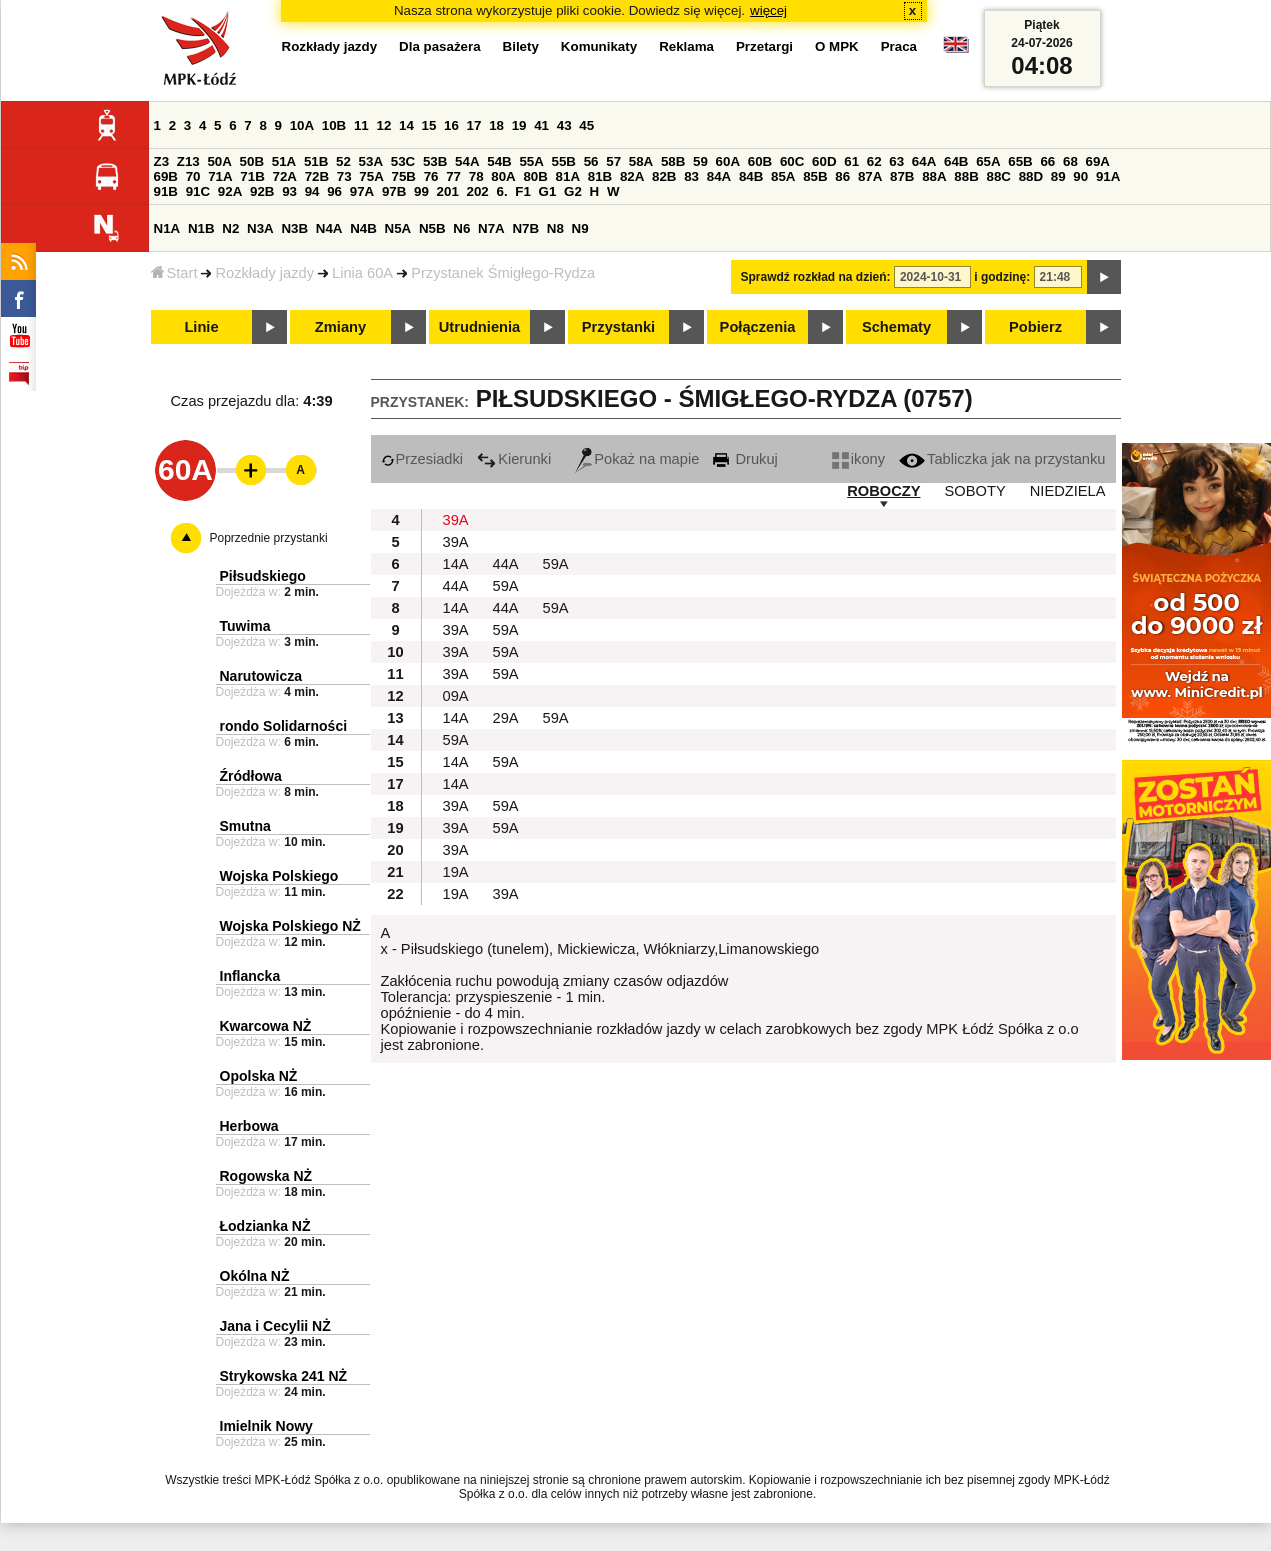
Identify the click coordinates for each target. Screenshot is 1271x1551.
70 (193, 176)
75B (404, 176)
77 (453, 176)
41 (541, 125)
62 (874, 161)
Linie (201, 327)
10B (334, 125)
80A (503, 176)
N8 (555, 228)
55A (531, 161)
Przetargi (764, 46)
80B (535, 176)
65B (1020, 161)
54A (467, 161)
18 (496, 125)
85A (783, 176)
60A (728, 161)
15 (429, 125)
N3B (294, 228)
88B (966, 176)
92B (262, 191)
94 (312, 191)
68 (1070, 161)
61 (851, 161)
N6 (461, 228)
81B (600, 176)
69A (1098, 161)
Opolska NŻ (259, 1076)
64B (956, 161)
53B (435, 161)
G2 (573, 191)
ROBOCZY (883, 491)
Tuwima (245, 626)
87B (902, 176)
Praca (899, 46)
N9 (580, 228)
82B (664, 176)
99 (421, 191)
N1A (167, 228)
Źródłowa (251, 776)
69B (166, 176)
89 (1058, 176)
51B (316, 161)
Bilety (521, 46)
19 (519, 125)
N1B (201, 228)
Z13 (188, 161)
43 (564, 125)
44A (506, 564)
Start (174, 273)
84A (719, 176)
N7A (491, 228)
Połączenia (758, 327)
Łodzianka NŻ (265, 1226)
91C (198, 191)
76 (431, 176)
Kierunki (514, 459)
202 (478, 191)
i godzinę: (1002, 277)
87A (870, 176)
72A (285, 176)
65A (988, 161)
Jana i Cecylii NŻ (275, 1326)
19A (456, 872)
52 (343, 161)
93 (289, 191)
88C (999, 176)
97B (394, 191)
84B (751, 176)
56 (591, 161)
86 (842, 176)
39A (456, 520)
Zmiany (340, 327)
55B (564, 161)
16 (451, 125)
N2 (230, 228)
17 (474, 125)
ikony (858, 459)
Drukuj (745, 459)
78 (476, 176)
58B (673, 161)
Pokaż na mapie (637, 459)
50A (219, 161)
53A (371, 161)
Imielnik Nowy (266, 1426)
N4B (363, 228)
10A (302, 125)
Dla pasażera (440, 46)
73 (344, 176)
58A (641, 161)
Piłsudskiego (263, 576)
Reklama (686, 46)
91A (1108, 176)
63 (896, 161)
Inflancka (250, 976)
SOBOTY (975, 491)
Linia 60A (362, 273)
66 (1047, 161)
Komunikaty (599, 46)
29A (506, 718)
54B (499, 161)
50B (252, 161)
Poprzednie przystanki (269, 538)
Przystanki (618, 327)
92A (230, 191)
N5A (398, 228)
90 (1080, 176)
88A (934, 176)
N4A (329, 228)
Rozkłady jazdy (264, 273)
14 (406, 125)
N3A (260, 228)
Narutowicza (261, 676)
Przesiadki (422, 459)
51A (284, 161)
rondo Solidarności (284, 726)
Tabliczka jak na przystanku (1002, 459)
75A (371, 176)
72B (317, 176)
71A (220, 176)
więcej (768, 10)
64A (924, 161)
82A (632, 176)
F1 (523, 191)
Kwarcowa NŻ (266, 1026)
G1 (548, 191)
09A (456, 696)
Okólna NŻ (255, 1276)
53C (403, 161)
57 (613, 161)
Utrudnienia (479, 327)
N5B (432, 228)
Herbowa (249, 1126)
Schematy (896, 327)
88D (1031, 176)
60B (760, 161)
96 (334, 191)
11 (361, 125)
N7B (525, 228)
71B (252, 176)
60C (792, 161)
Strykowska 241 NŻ (284, 1376)
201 (448, 191)
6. (501, 191)
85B (815, 176)
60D (824, 161)
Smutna (245, 826)
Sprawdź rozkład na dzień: (816, 277)
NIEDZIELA (1068, 491)
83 (691, 176)
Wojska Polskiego (279, 876)
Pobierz (1035, 327)
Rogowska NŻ (266, 1176)
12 (383, 125)
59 (700, 161)
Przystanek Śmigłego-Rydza (503, 273)
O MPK (837, 46)
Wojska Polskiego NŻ (290, 926)
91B (166, 191)
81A (568, 176)
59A (556, 564)
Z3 (162, 161)
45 (586, 125)
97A (362, 191)
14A (456, 564)
